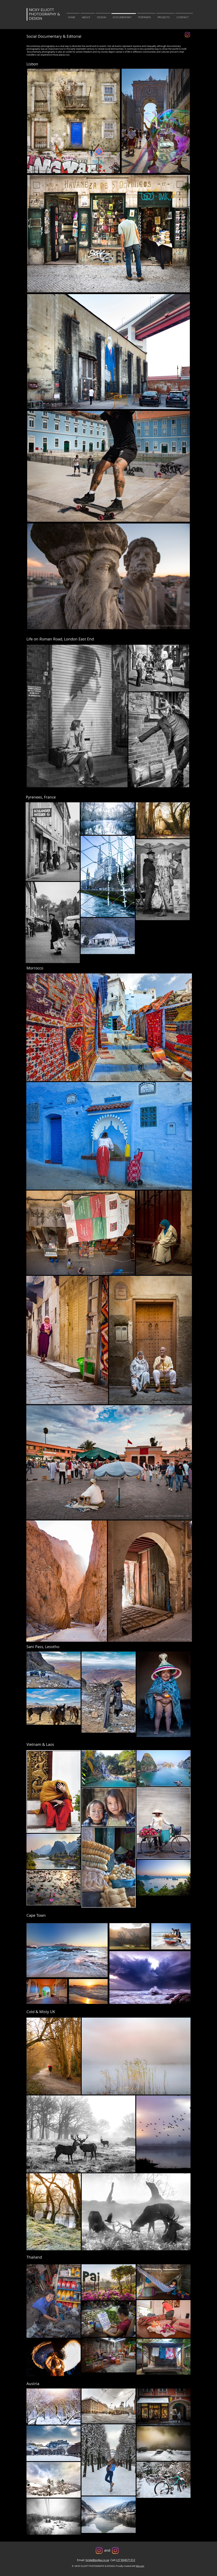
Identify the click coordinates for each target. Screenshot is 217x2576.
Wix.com (140, 2566)
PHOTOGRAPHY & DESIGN (44, 16)
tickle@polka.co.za (97, 2560)
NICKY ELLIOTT (41, 9)
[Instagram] (187, 34)
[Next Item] (183, 716)
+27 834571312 (125, 2560)
